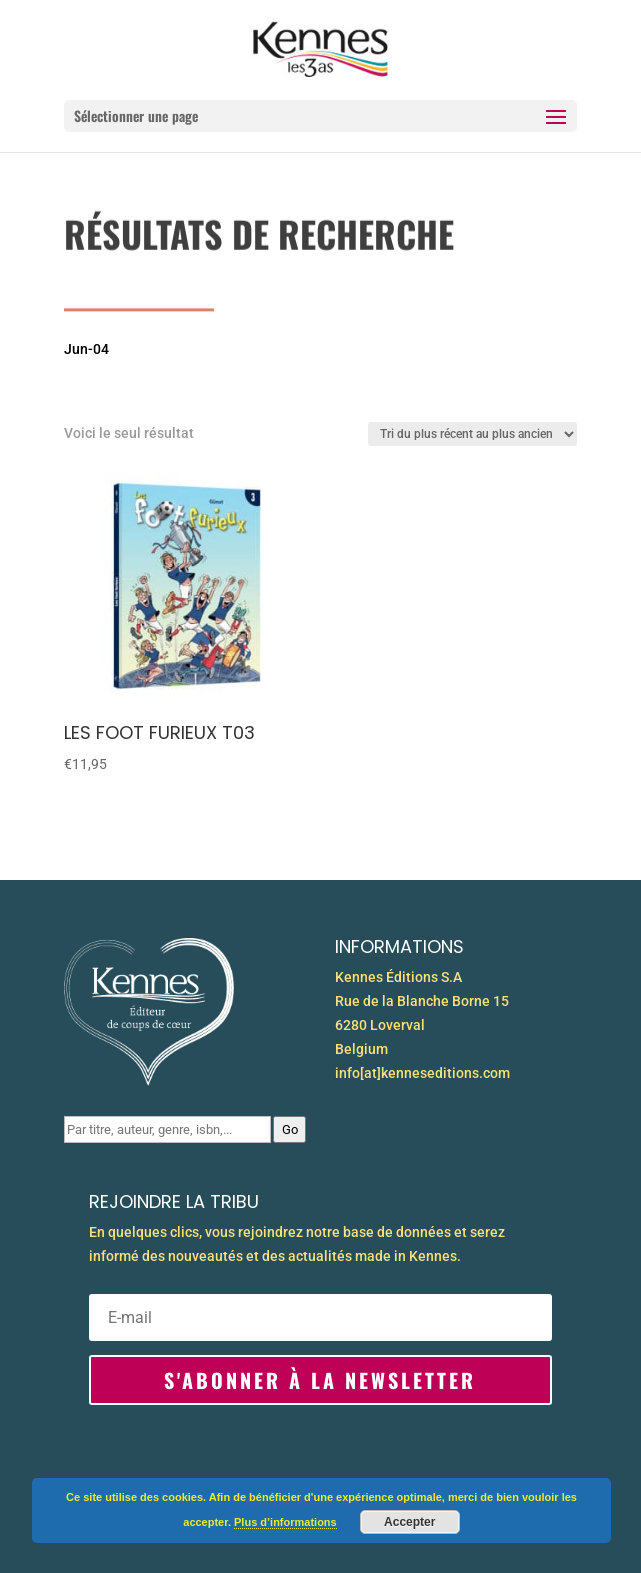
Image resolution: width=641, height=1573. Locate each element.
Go (290, 1129)
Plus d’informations (285, 1522)
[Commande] (472, 434)
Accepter (409, 1522)
